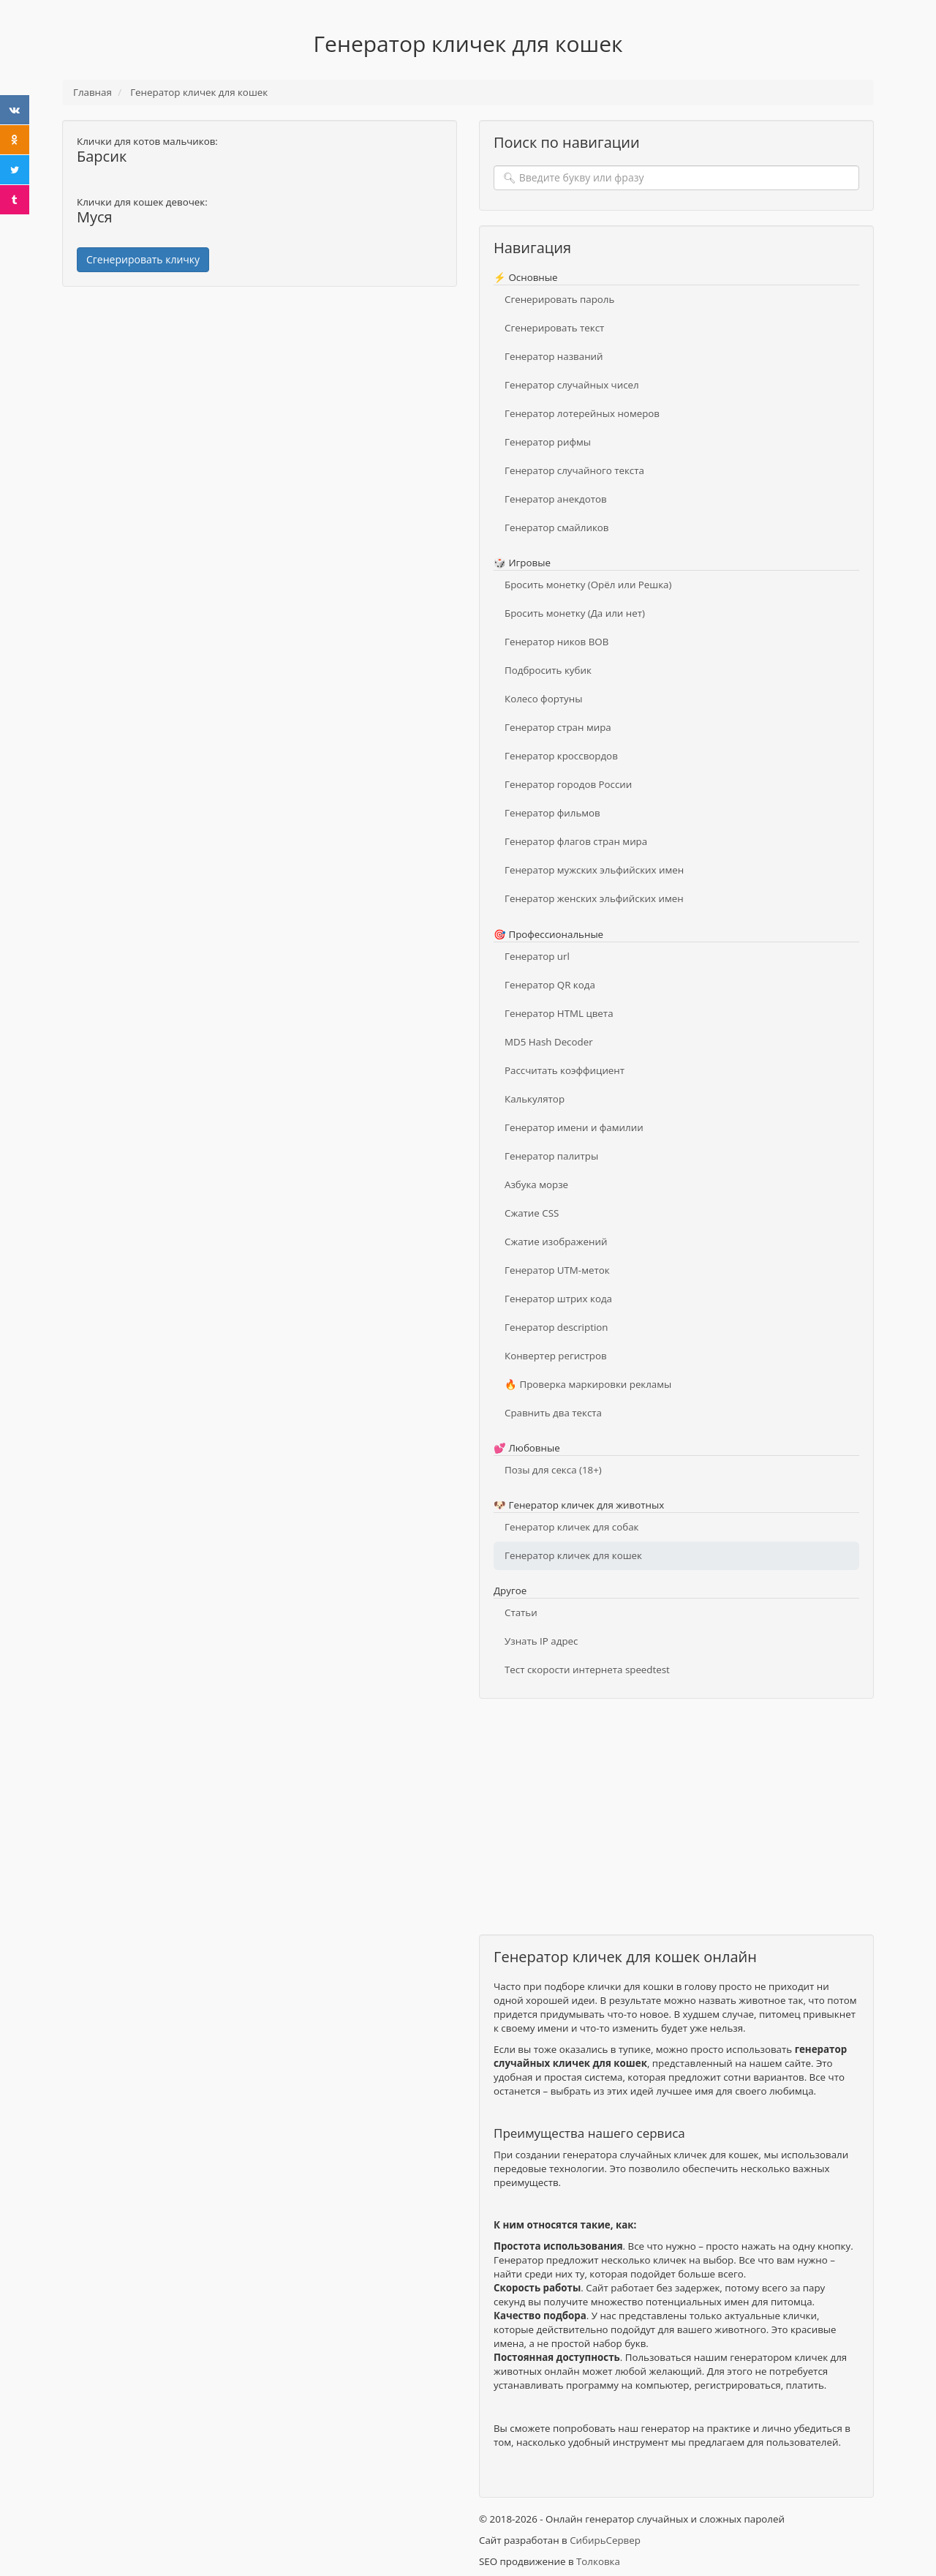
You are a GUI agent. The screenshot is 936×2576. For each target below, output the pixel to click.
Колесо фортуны (543, 698)
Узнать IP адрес (541, 1641)
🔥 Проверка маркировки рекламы (588, 1384)
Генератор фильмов (552, 812)
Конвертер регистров (556, 1355)
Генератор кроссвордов (561, 755)
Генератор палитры (551, 1156)
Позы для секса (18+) (553, 1469)
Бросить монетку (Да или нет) (575, 613)
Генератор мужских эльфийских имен (594, 869)
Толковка (598, 2561)
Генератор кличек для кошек (573, 1555)
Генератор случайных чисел (572, 384)
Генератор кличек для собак (571, 1526)
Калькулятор (535, 1098)
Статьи (521, 1612)
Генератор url (537, 956)
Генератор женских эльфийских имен (594, 898)
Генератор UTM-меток (557, 1270)
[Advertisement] (259, 403)
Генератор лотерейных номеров (582, 413)
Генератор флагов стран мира (576, 841)
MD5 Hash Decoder (549, 1041)
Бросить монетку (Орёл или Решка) (588, 584)
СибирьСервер (605, 2540)
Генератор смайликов (557, 527)
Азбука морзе (536, 1184)
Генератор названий (554, 356)
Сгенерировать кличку (143, 259)
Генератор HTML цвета (559, 1013)
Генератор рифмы (548, 441)
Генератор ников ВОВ (556, 641)
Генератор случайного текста (574, 470)
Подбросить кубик (548, 670)
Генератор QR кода (550, 984)
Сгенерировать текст (554, 327)
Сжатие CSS (532, 1213)
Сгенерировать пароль (559, 299)
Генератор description (556, 1327)
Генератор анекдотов (556, 499)
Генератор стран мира (558, 727)
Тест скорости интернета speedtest (587, 1669)
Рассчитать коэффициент (564, 1070)
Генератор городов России (568, 784)
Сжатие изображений (556, 1241)
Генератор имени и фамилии (574, 1127)
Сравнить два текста (553, 1412)
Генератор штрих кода (558, 1298)
